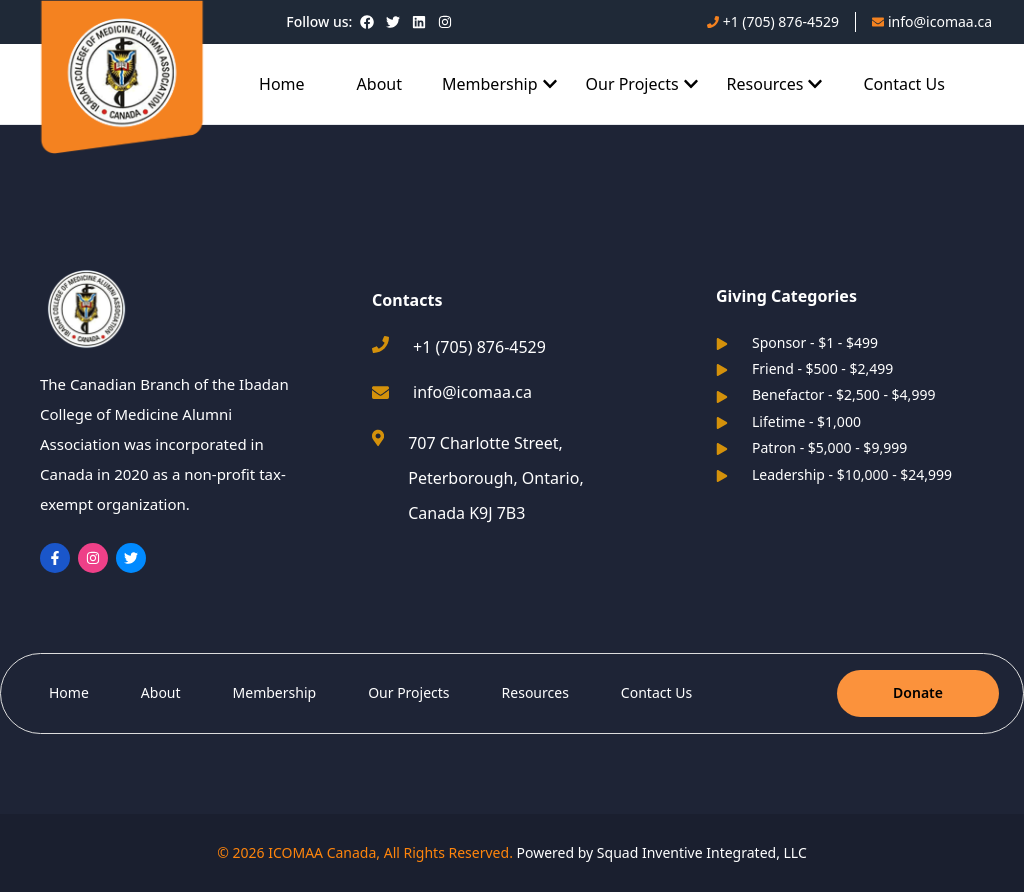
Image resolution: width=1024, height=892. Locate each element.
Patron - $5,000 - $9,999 (811, 447)
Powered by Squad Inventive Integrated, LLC (662, 852)
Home (282, 84)
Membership (275, 692)
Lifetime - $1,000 (788, 421)
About (379, 84)
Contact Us (903, 84)
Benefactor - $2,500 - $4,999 (825, 394)
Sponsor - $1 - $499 (797, 342)
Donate (918, 692)
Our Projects (408, 692)
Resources (535, 692)
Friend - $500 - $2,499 (804, 368)
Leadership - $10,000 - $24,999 (834, 474)
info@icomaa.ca (472, 392)
